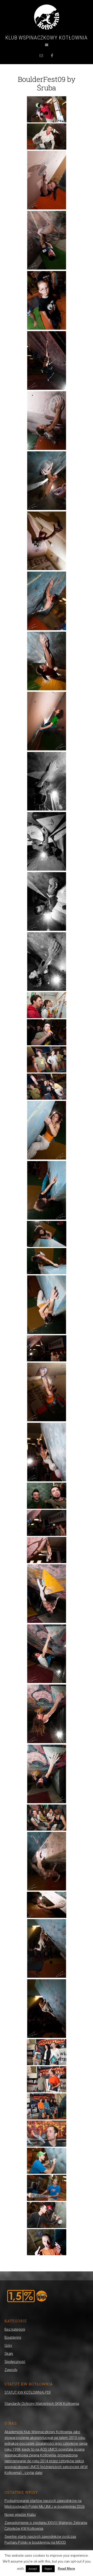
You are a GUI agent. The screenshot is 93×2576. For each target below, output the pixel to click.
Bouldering (12, 2337)
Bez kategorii (14, 2329)
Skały (8, 2353)
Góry (8, 2345)
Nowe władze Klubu (20, 2515)
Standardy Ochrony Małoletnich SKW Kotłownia (41, 2404)
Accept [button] (32, 2568)
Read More (66, 2569)
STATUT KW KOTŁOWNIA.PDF (27, 2392)
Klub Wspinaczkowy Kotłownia (46, 38)
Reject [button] (48, 2568)
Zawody (10, 2370)
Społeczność (14, 2362)
